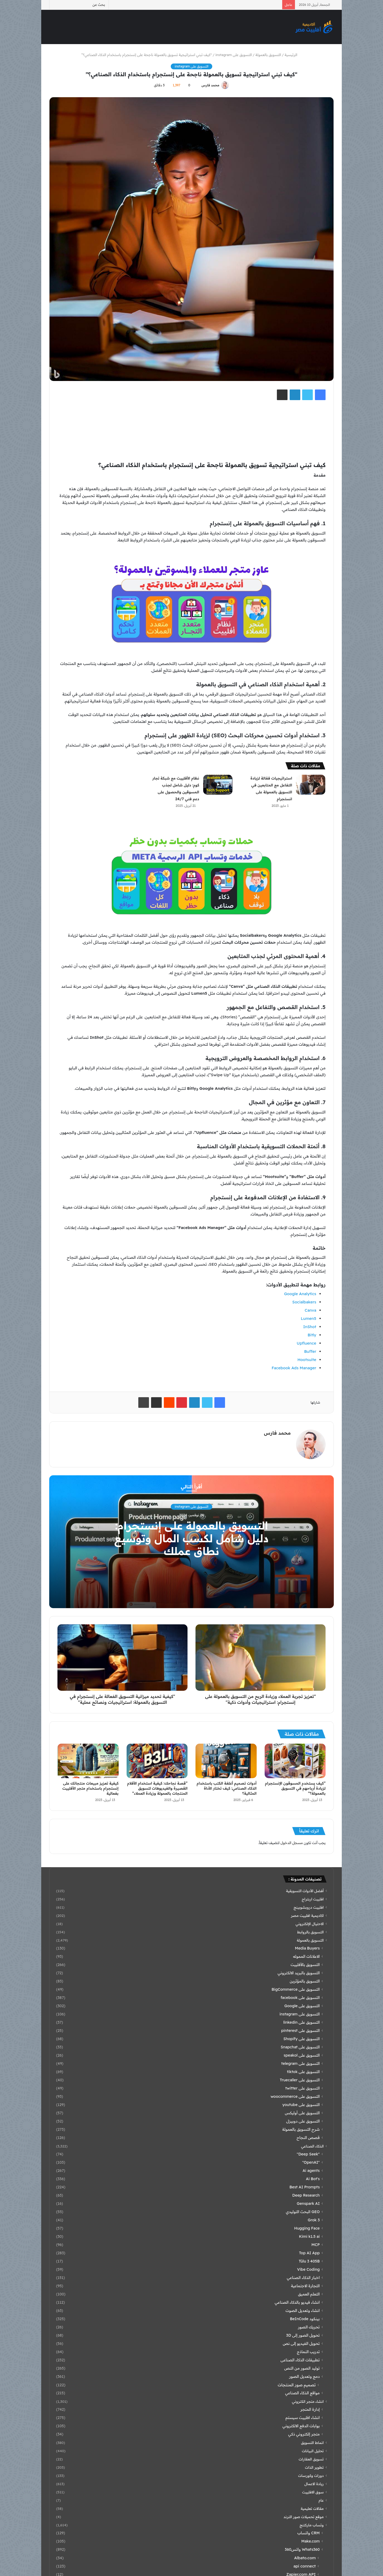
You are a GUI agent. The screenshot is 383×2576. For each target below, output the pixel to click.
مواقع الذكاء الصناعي (302, 2393)
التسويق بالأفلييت (305, 1964)
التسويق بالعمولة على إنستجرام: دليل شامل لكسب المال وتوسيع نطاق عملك (191, 1538)
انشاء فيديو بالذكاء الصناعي (297, 2302)
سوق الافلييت (313, 2492)
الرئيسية (293, 55)
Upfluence (306, 1343)
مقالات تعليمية (312, 2508)
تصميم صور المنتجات (297, 2384)
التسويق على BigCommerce (296, 1989)
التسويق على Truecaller (300, 2080)
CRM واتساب (308, 2533)
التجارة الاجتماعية (305, 2285)
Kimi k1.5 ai (309, 2236)
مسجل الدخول (291, 1843)
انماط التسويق (312, 2442)
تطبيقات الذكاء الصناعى (300, 2360)
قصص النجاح (308, 2137)
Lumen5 (308, 1318)
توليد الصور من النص (302, 2368)
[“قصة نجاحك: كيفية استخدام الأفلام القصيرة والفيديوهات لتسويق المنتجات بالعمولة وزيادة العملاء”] (157, 1761)
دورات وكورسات (311, 2475)
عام (321, 2500)
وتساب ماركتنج (312, 2525)
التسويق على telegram (300, 2063)
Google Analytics (300, 1293)
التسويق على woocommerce (295, 2096)
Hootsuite (306, 1359)
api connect (304, 2566)
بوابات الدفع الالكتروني (301, 2426)
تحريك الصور (309, 2327)
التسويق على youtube (301, 2104)
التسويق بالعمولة (268, 55)
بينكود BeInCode (305, 2318)
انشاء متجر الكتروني (308, 2401)
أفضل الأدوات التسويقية (305, 1890)
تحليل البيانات (313, 2450)
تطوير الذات (314, 2467)
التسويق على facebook (300, 1997)
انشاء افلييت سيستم (302, 2417)
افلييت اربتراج (313, 1899)
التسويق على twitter (302, 2088)
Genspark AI (308, 2203)
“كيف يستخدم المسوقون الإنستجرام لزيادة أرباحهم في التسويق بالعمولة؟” (295, 1788)
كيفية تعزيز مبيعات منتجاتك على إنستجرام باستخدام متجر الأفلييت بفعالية (90, 1788)
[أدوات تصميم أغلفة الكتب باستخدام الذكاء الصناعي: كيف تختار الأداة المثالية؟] (226, 1761)
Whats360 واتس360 (302, 2549)
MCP (315, 2244)
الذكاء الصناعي (312, 2146)
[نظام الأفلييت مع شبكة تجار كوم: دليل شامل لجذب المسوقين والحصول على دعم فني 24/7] (217, 785)
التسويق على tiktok (303, 2071)
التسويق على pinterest (300, 2030)
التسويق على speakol (302, 2055)
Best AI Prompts (304, 2187)
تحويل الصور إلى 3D (303, 2335)
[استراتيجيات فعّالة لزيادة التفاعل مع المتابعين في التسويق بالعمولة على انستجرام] (310, 785)
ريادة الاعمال (314, 2483)
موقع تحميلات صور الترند (304, 2516)
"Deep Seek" (308, 2154)
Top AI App (309, 2253)
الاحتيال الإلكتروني (309, 1923)
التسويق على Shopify (302, 2038)
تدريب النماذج (308, 2351)
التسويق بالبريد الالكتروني (299, 1973)
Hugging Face (307, 2228)
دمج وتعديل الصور (304, 2376)
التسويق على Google (302, 2005)
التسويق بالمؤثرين (305, 1981)
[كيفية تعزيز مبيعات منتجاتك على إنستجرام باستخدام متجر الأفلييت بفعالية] (88, 1761)
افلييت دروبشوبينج (309, 1907)
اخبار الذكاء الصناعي (303, 2277)
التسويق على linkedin (301, 2022)
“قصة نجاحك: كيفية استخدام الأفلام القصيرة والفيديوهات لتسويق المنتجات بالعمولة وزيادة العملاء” (157, 1788)
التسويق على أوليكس (302, 2113)
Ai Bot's (313, 2178)
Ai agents (311, 2170)
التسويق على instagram (233, 55)
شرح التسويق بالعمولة (301, 2129)
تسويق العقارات (311, 2459)
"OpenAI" (311, 2162)
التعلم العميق (309, 2294)
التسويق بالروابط (310, 1932)
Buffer (310, 1351)
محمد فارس (210, 85)
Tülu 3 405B (309, 2261)
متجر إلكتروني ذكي (304, 2434)
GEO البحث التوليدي (303, 2211)
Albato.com (305, 2557)
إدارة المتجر (310, 2409)
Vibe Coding (308, 2269)
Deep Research (306, 2195)
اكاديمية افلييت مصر (307, 1915)
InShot (309, 1326)
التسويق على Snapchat (300, 2047)
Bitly (312, 1334)
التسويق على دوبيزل (303, 2121)
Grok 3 (314, 2220)
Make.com (310, 2541)
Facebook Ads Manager (294, 1367)
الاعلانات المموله (306, 1956)
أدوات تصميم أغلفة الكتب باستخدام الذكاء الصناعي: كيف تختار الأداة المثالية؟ (226, 1788)
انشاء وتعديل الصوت (303, 2310)
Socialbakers (304, 1301)
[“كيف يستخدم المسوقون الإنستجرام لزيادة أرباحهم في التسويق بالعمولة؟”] (295, 1761)
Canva (310, 1310)
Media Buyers (307, 1948)
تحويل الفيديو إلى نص (301, 2343)
